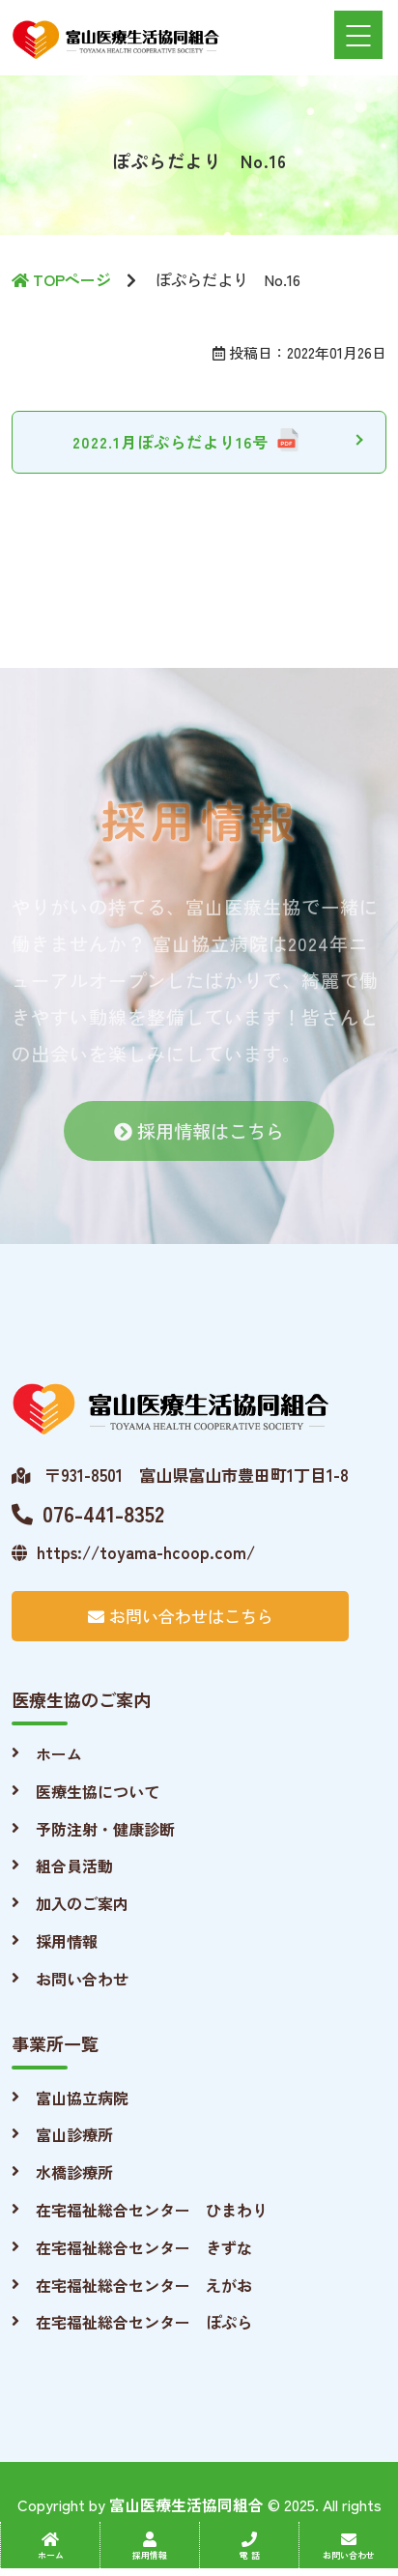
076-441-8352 (88, 1512)
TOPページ (61, 279)
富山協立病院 (82, 2097)
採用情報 (67, 1941)
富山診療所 (74, 2134)
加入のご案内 (82, 1903)
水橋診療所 (74, 2172)
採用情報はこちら (199, 1140)
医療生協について (97, 1791)
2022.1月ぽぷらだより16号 (170, 441)
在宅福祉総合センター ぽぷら (144, 2321)
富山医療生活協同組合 (186, 2504)
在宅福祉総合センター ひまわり (152, 2209)
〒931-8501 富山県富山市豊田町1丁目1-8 (180, 1474)
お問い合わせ (82, 1978)
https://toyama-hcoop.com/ (133, 1552)
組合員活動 (74, 1865)
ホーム (59, 1753)
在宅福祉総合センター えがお (144, 2285)
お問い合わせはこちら (180, 1616)
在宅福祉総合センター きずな (144, 2247)
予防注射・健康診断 (105, 1828)
